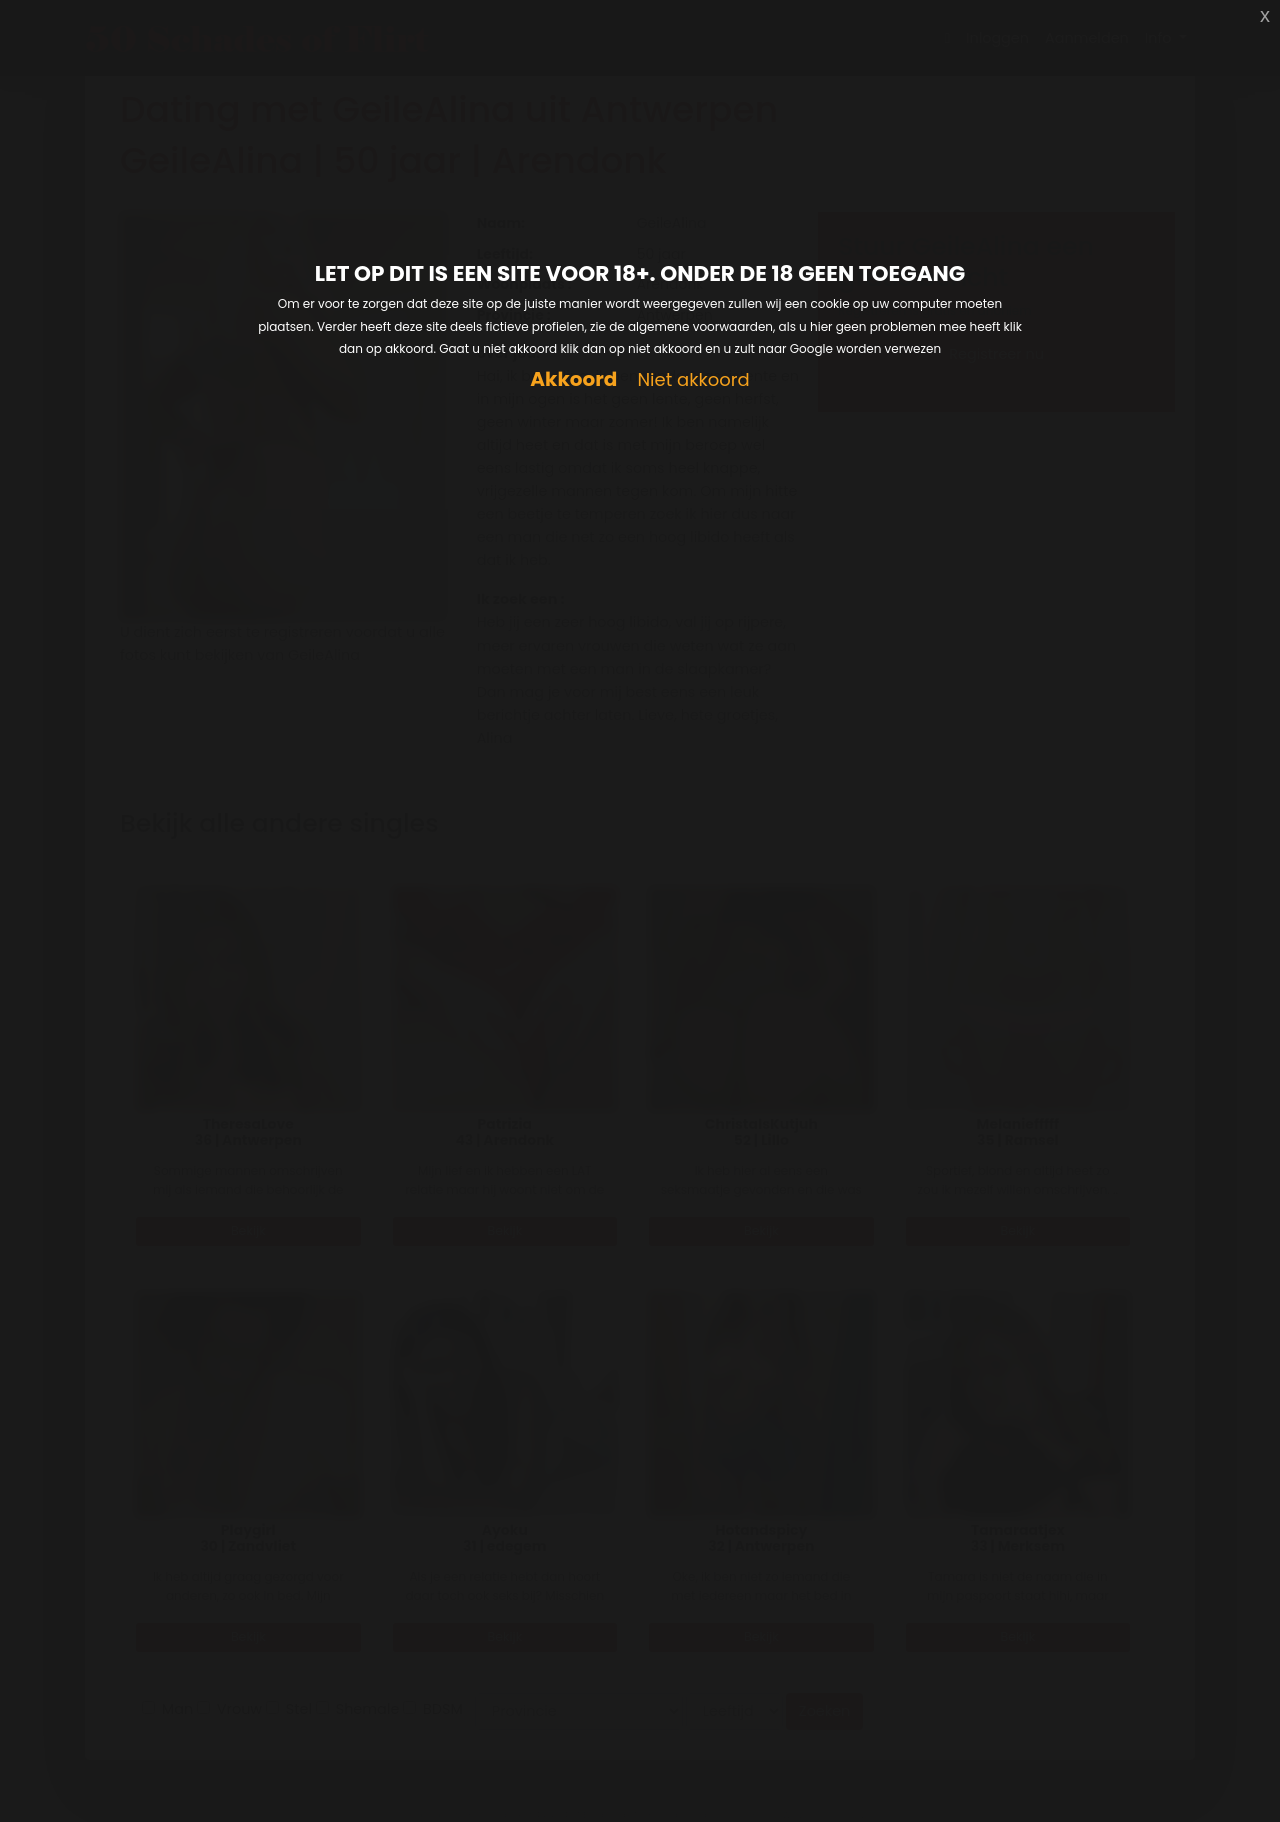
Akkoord (573, 379)
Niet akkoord (693, 380)
